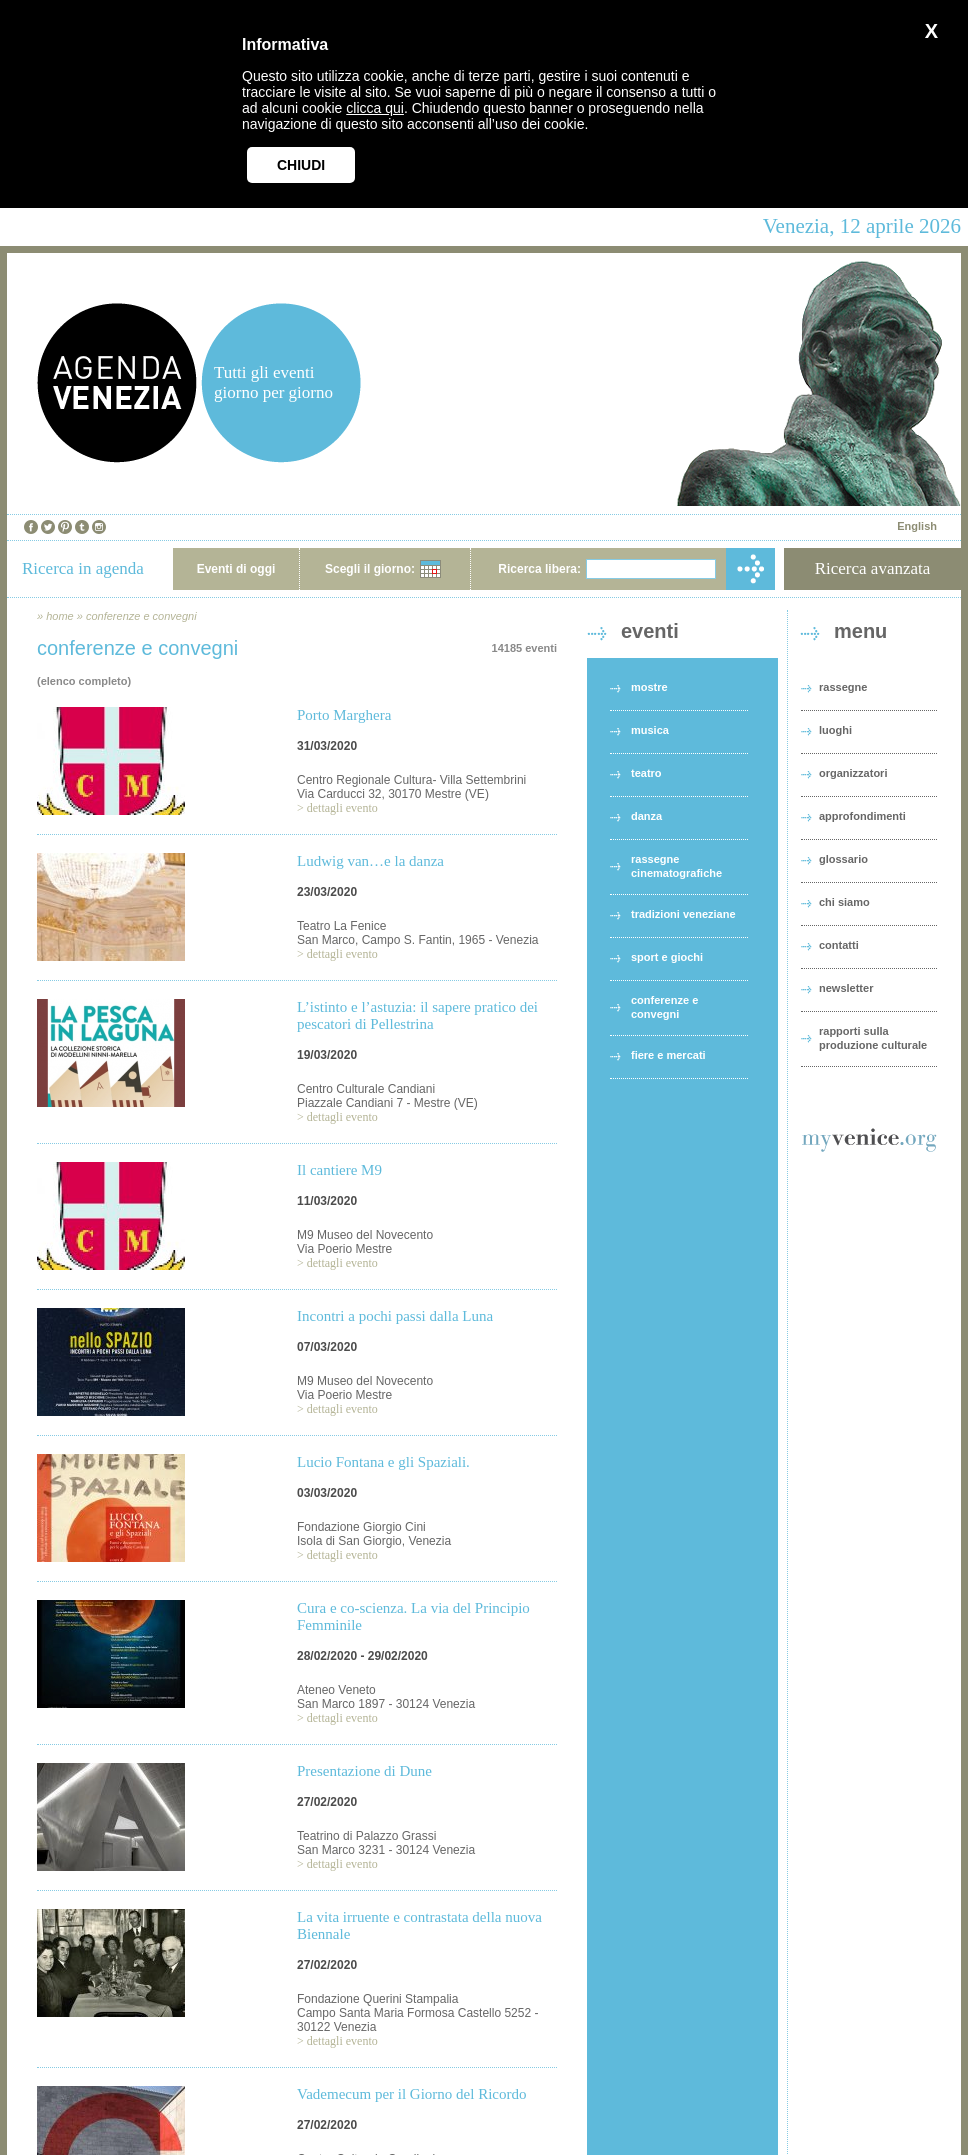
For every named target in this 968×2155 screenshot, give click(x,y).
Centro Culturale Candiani (366, 1089)
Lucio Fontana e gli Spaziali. (383, 1462)
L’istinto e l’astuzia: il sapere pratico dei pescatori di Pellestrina (417, 1015)
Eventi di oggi (236, 569)
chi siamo (844, 902)
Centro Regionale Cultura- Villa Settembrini (411, 780)
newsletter (846, 988)
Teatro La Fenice (341, 926)
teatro (646, 773)
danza (646, 816)
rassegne (843, 687)
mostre (649, 687)
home (60, 616)
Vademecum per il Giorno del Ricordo (412, 2094)
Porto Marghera (344, 715)
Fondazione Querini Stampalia (377, 1999)
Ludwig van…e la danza (370, 861)
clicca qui (375, 108)
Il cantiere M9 (339, 1170)
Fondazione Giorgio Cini (361, 1527)
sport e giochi (667, 957)
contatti (839, 945)
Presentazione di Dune (364, 1771)
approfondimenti (862, 816)
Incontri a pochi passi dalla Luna (395, 1316)
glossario (843, 859)
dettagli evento (342, 808)
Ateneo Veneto (336, 1690)
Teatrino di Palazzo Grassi (366, 1836)
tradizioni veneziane (683, 914)
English (917, 526)
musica (650, 730)
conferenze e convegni (141, 616)
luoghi (835, 730)
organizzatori (853, 773)
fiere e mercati (668, 1055)
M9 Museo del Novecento (365, 1235)
